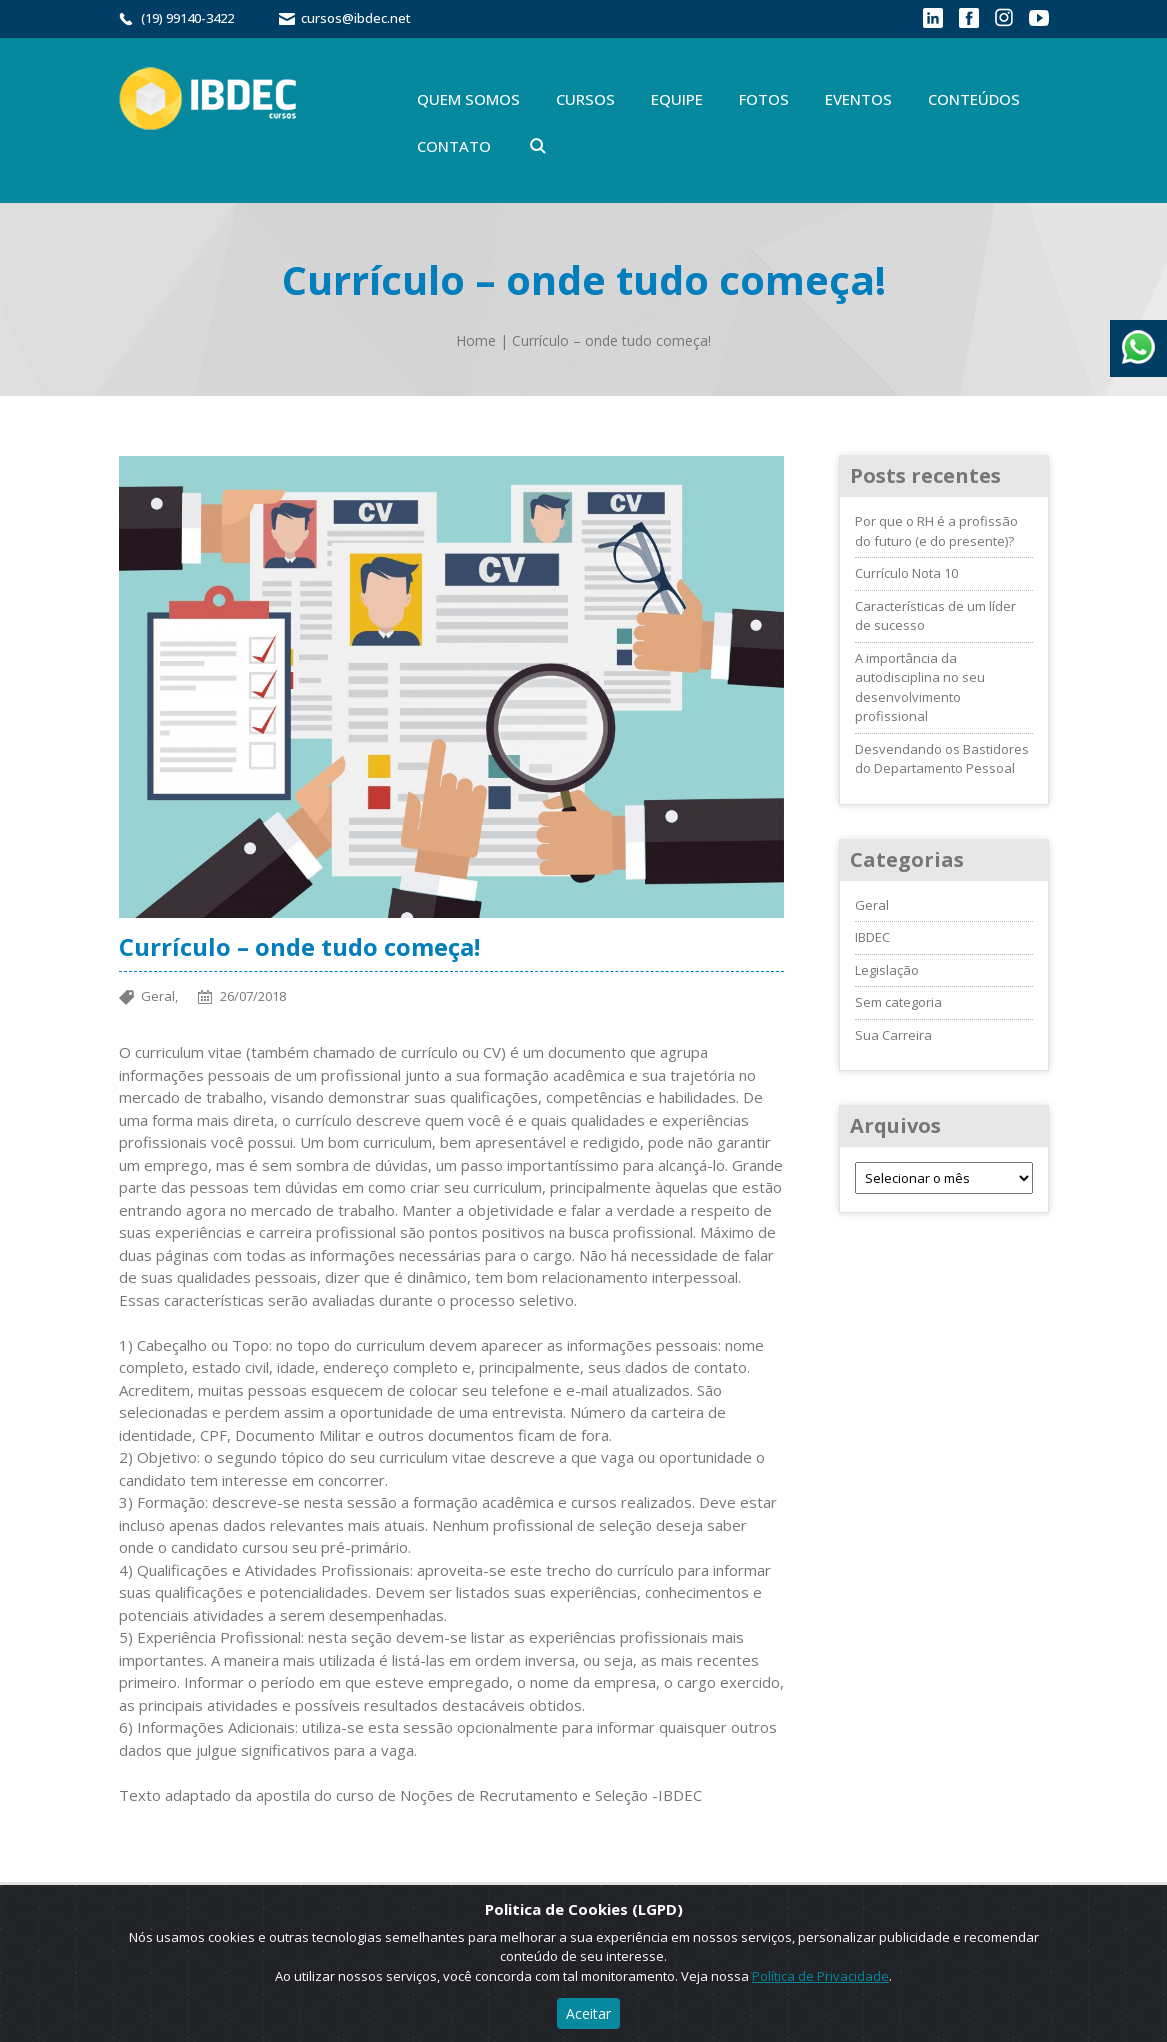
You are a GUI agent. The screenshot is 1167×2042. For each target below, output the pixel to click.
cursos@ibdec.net (356, 18)
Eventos (858, 99)
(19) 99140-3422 (187, 18)
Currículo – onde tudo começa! (611, 340)
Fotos (764, 99)
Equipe (677, 99)
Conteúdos (974, 99)
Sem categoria (898, 1002)
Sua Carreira (893, 1035)
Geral (872, 905)
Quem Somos (468, 99)
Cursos (585, 99)
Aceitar (588, 2013)
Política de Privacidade (820, 1976)
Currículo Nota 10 (906, 573)
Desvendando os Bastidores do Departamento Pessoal (942, 759)
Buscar (538, 146)
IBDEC (872, 937)
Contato (454, 146)
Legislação (887, 970)
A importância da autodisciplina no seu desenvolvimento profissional (920, 687)
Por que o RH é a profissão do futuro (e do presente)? (936, 531)
